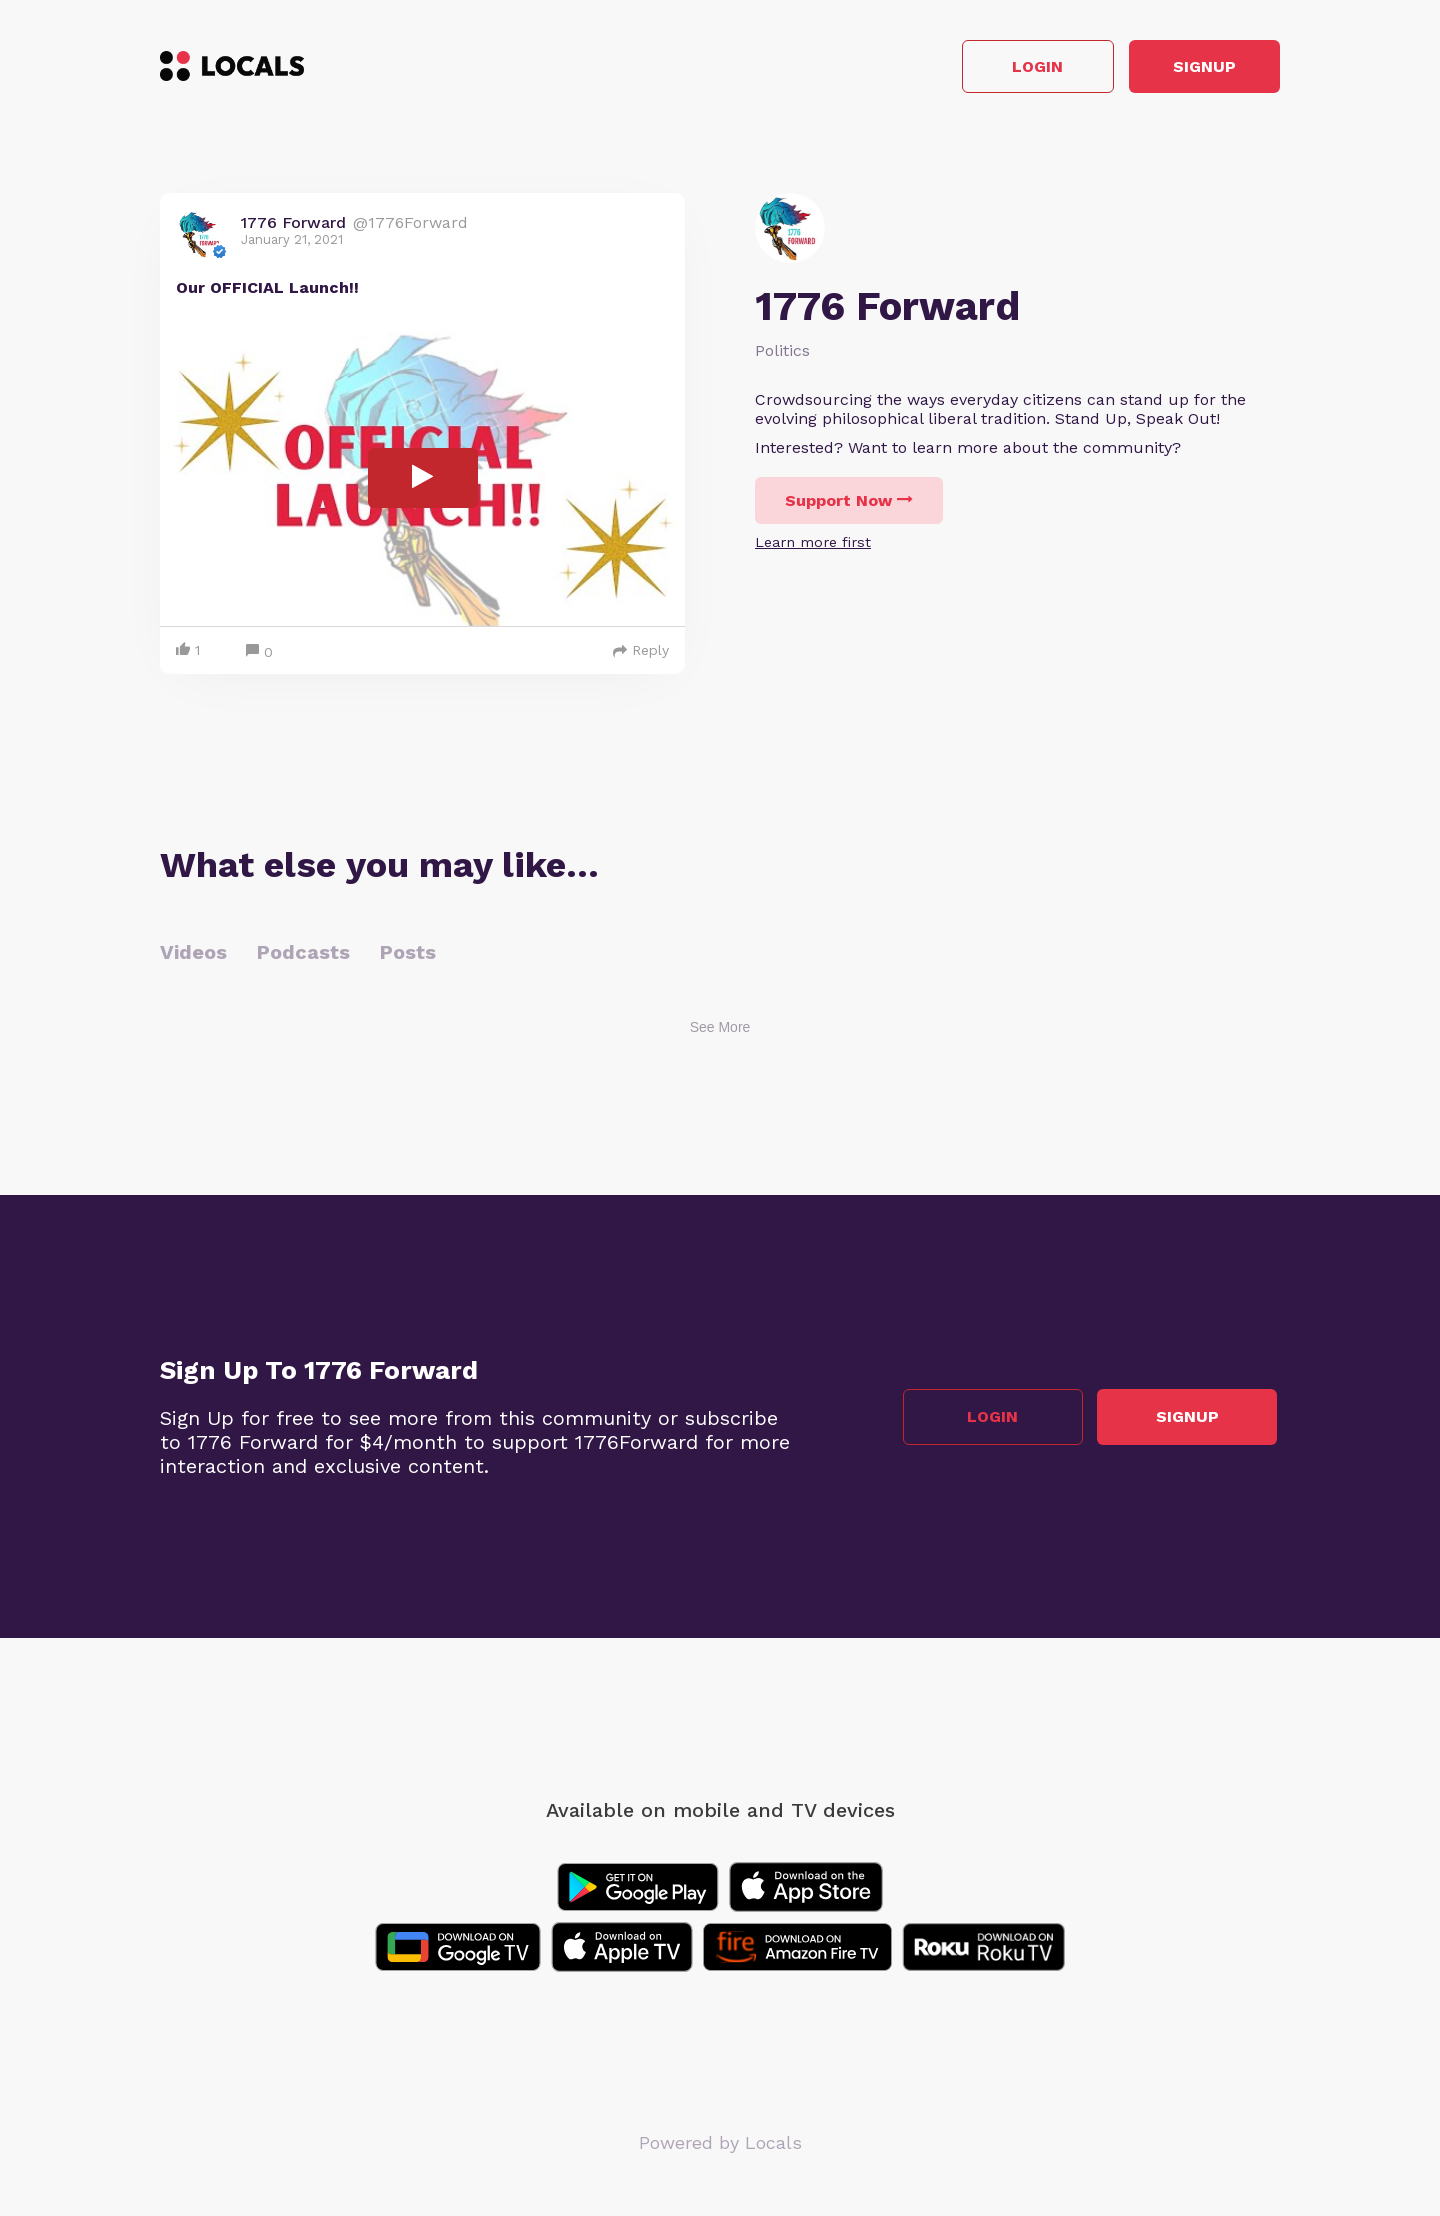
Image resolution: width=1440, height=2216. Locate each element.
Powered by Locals (720, 2145)
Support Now (849, 503)
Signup (1190, 68)
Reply (641, 653)
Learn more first (813, 545)
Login (995, 68)
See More (720, 1030)
